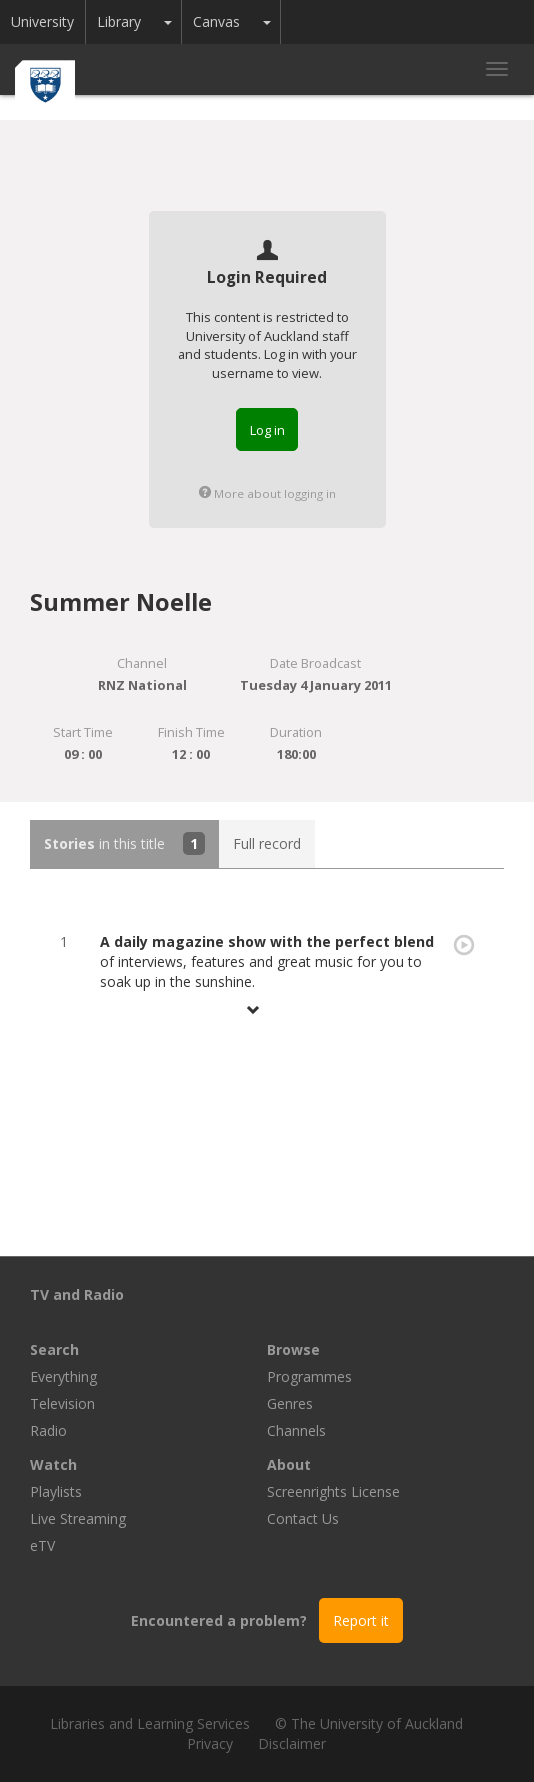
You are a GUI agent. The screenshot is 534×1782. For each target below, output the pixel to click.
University (42, 21)
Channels (296, 1430)
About (289, 1464)
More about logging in (267, 493)
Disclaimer (292, 1743)
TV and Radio (77, 1294)
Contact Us (303, 1518)
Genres (290, 1403)
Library (119, 21)
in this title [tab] (124, 843)
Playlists (56, 1491)
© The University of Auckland (369, 1723)
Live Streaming (78, 1518)
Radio (48, 1430)
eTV (42, 1545)
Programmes (309, 1376)
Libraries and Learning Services (150, 1723)
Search (54, 1349)
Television (62, 1403)
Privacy (210, 1743)
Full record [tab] (267, 843)
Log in (267, 430)
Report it (361, 1620)
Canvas (216, 21)
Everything (63, 1376)
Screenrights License (333, 1491)
